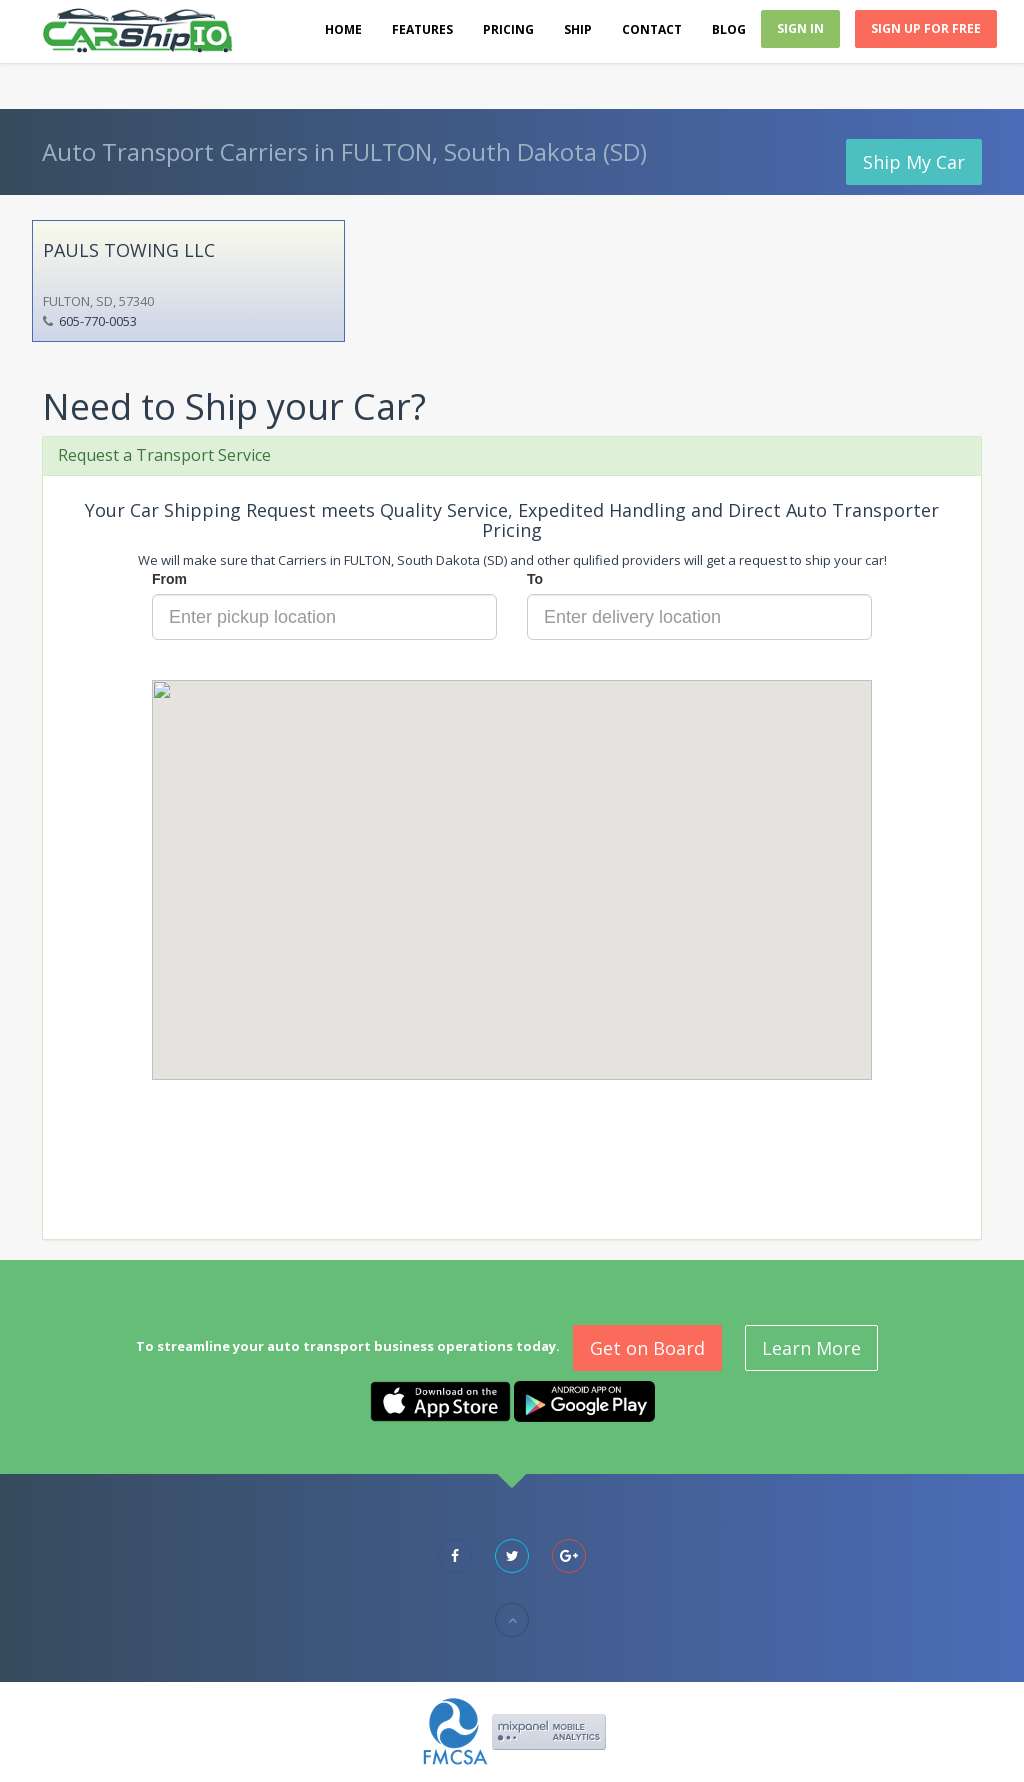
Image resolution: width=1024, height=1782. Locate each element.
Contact (652, 29)
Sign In (800, 28)
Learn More (811, 1348)
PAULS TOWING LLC (129, 250)
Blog (729, 29)
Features (422, 29)
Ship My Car (914, 162)
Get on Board (647, 1348)
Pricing (508, 29)
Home (343, 29)
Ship (578, 29)
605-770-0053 (98, 321)
